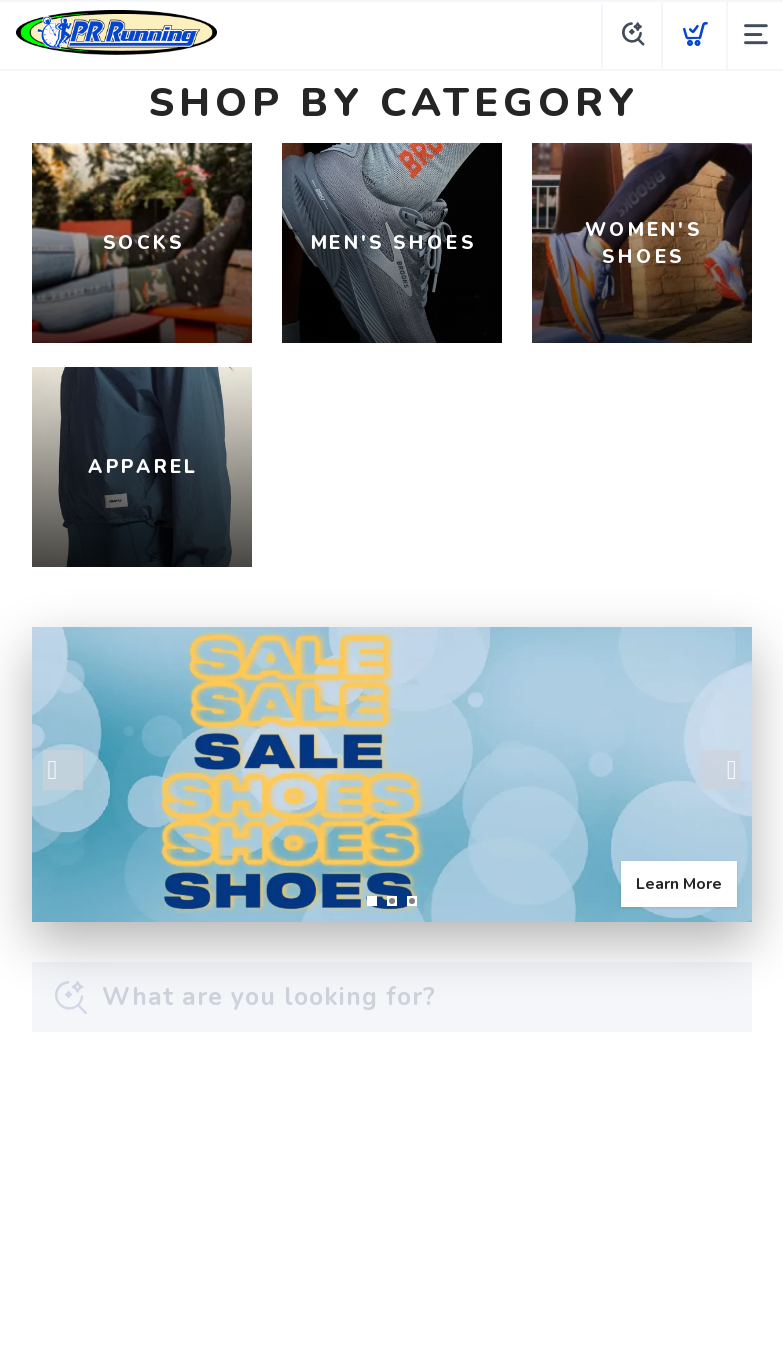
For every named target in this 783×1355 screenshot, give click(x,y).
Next (721, 770)
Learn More (679, 884)
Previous (63, 770)
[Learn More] (392, 774)
